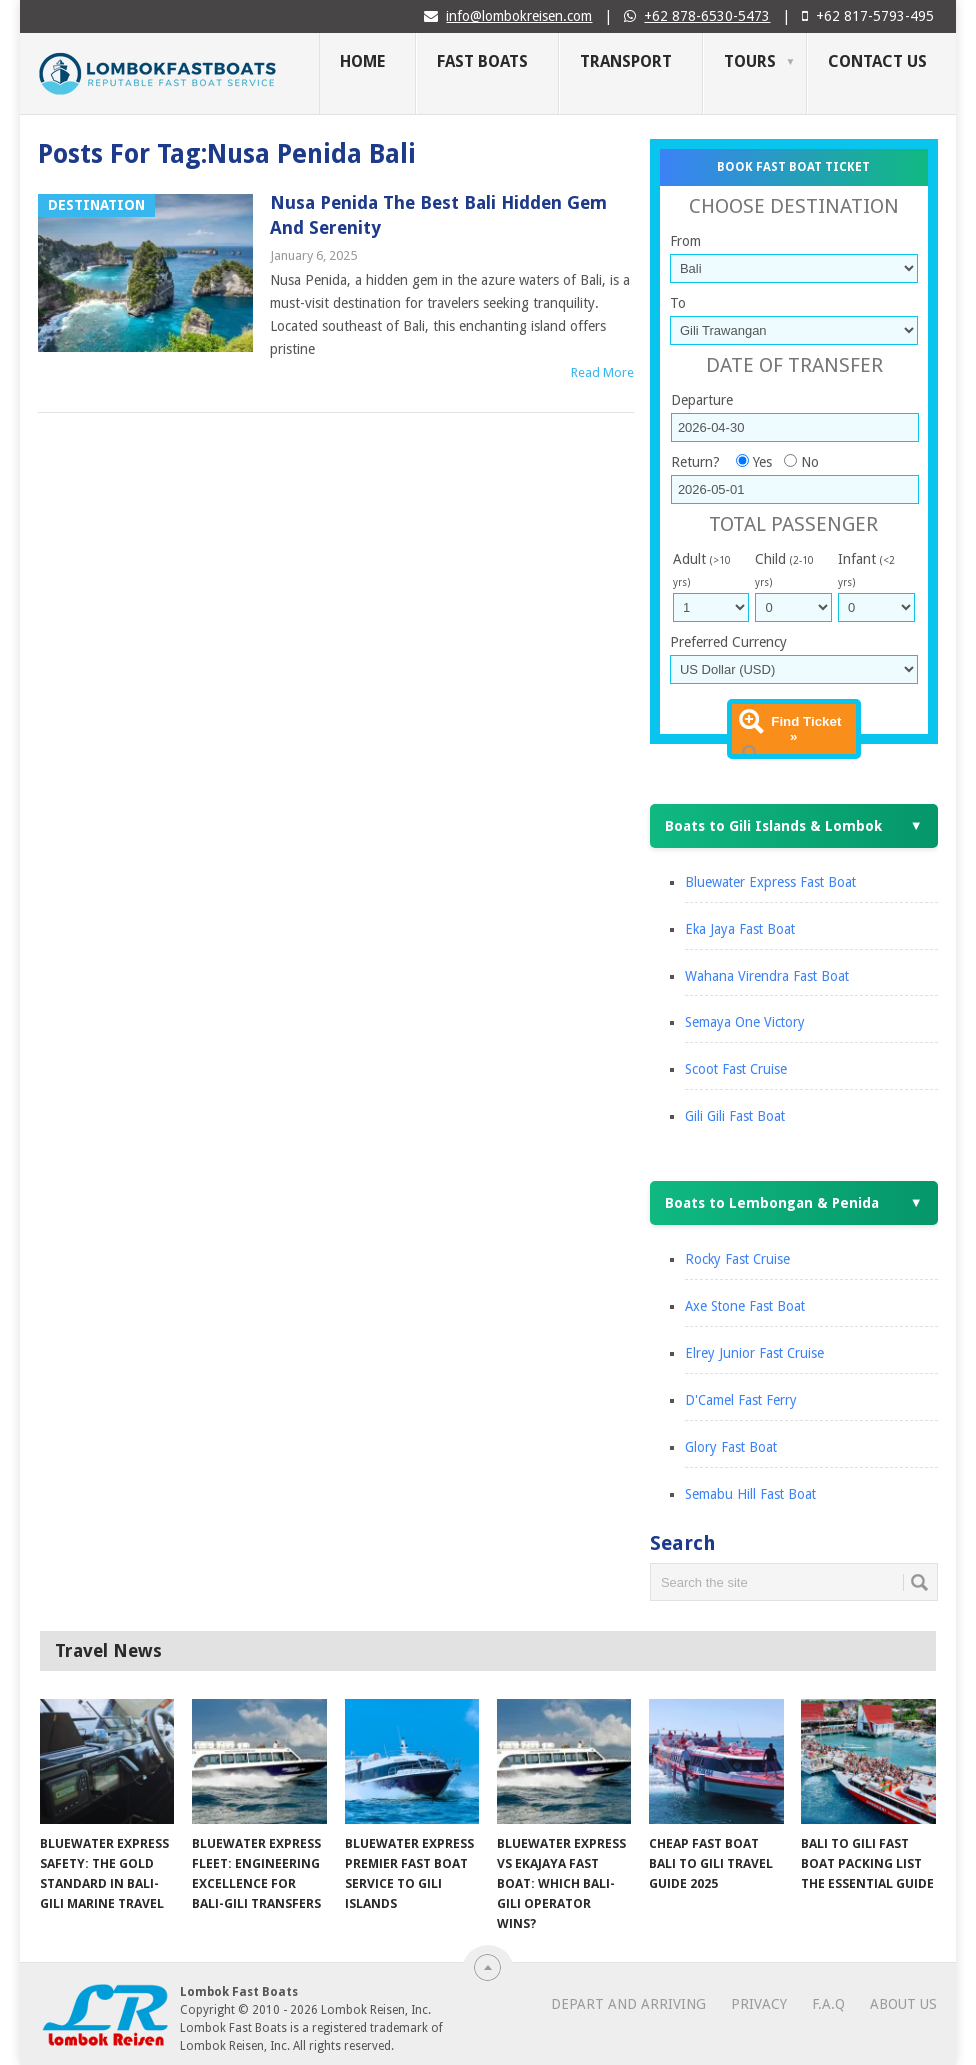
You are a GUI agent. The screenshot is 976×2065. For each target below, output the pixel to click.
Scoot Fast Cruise (736, 1069)
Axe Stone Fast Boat (745, 1306)
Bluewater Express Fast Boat (770, 882)
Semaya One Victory (745, 1022)
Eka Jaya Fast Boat (740, 929)
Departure (702, 400)
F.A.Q (828, 2004)
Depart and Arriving (628, 2004)
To (678, 303)
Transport (626, 61)
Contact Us (877, 61)
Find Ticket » (806, 729)
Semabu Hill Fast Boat (750, 1494)
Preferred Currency (728, 642)
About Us (903, 2004)
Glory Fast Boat (731, 1447)
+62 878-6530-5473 (707, 16)
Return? (695, 462)
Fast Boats (482, 61)
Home (362, 61)
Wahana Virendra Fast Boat (767, 976)
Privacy (759, 2004)
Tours (750, 61)
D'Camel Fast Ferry (741, 1400)
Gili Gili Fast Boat (735, 1116)
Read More (602, 372)
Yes (762, 462)
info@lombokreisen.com (519, 16)
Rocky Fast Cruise (737, 1259)
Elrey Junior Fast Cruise (754, 1353)
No (810, 462)
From (685, 241)
